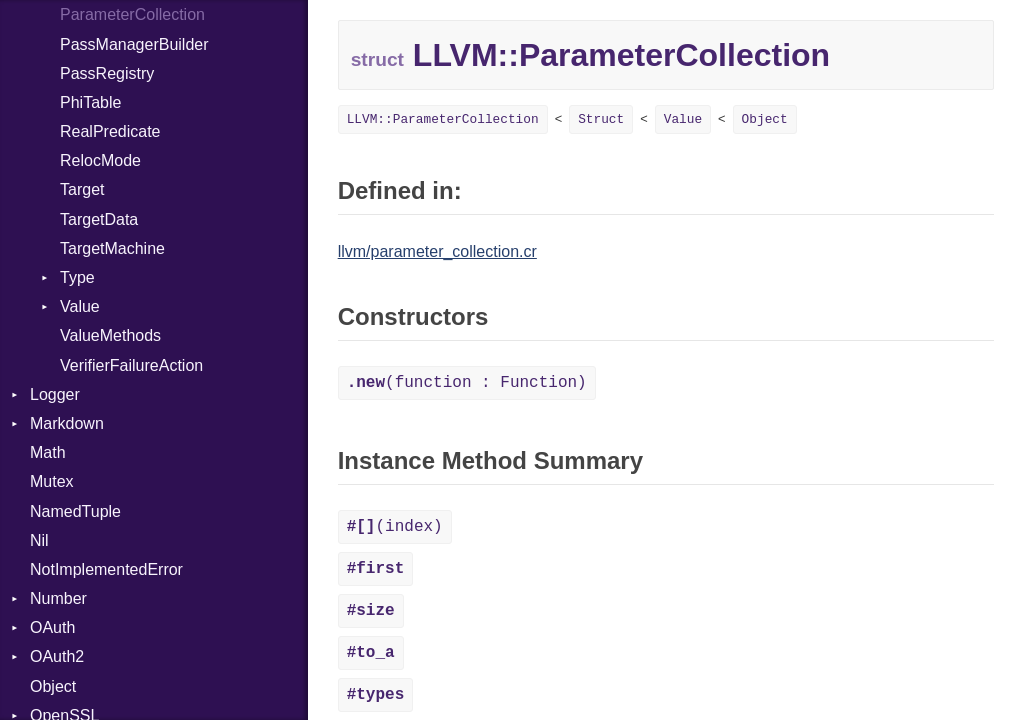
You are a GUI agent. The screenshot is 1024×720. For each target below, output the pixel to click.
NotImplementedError (106, 569)
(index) (395, 527)
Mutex (52, 481)
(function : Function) (467, 383)
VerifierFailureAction (131, 365)
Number (58, 598)
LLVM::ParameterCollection (443, 119)
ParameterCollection (132, 14)
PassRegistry (107, 73)
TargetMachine (112, 248)
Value (80, 306)
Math (48, 452)
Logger (55, 394)
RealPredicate (110, 131)
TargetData (99, 219)
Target (82, 189)
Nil (39, 540)
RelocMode (100, 160)
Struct (601, 119)
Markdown (67, 423)
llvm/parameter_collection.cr (437, 251)
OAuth (52, 627)
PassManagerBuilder (134, 44)
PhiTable (90, 102)
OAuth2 (57, 656)
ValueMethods (110, 335)
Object (53, 686)
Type (77, 277)
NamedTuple (75, 511)
